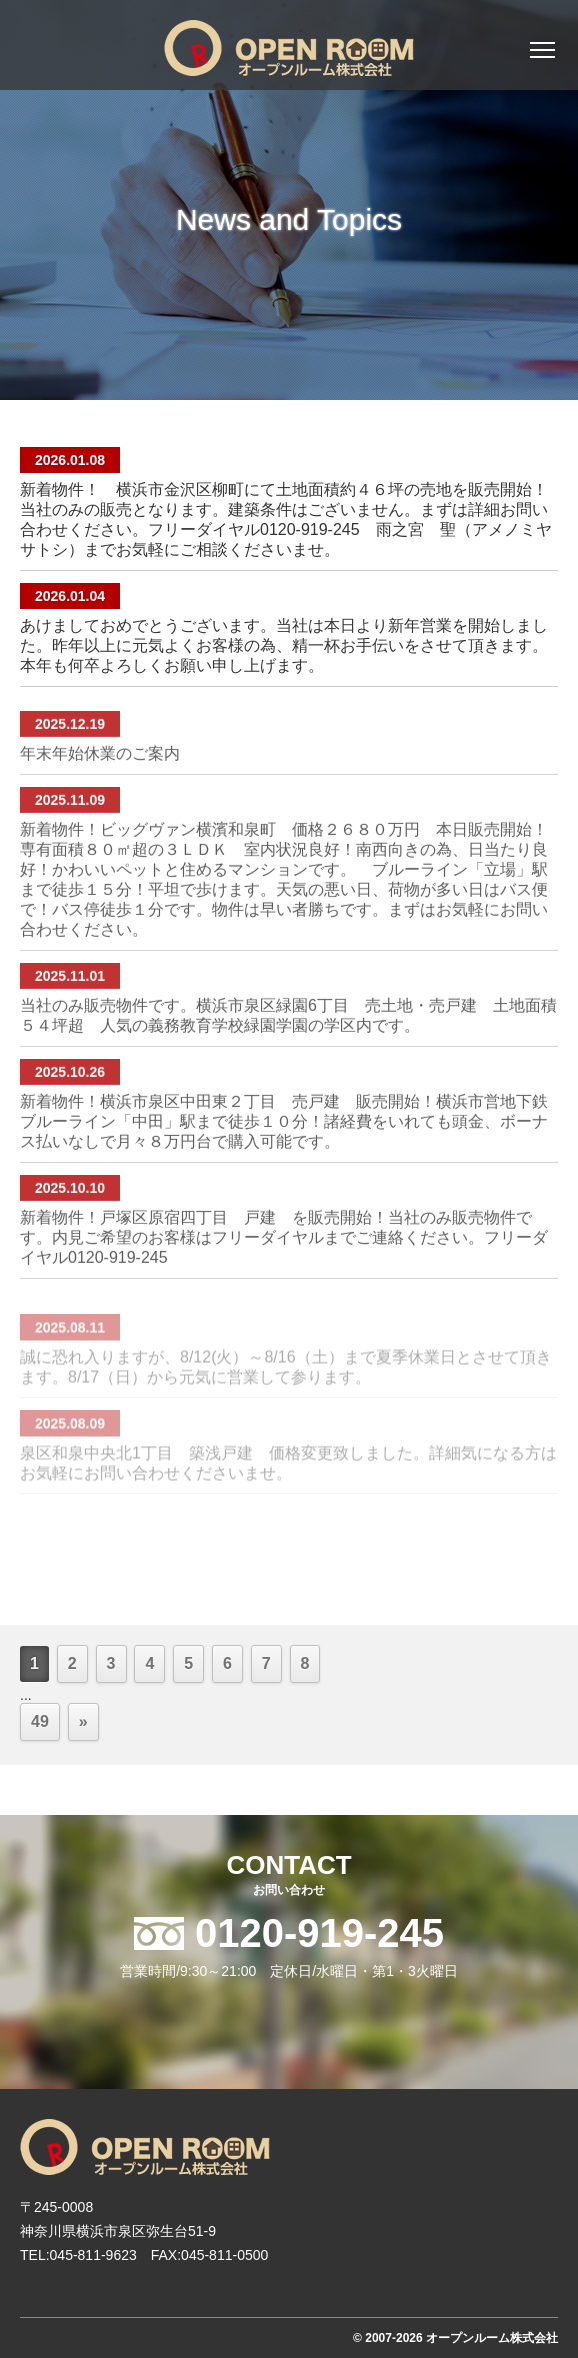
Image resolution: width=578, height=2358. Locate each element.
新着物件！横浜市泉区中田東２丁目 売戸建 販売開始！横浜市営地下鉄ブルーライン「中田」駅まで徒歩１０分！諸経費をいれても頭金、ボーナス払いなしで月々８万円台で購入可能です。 (284, 1144)
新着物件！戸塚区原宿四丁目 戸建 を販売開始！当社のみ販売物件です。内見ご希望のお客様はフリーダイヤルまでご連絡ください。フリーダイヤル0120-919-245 (284, 1260)
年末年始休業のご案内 (100, 776)
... (26, 1695)
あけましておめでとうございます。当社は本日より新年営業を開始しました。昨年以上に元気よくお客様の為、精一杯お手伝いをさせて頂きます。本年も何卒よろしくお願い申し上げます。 (284, 645)
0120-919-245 (314, 1933)
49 (40, 1721)
